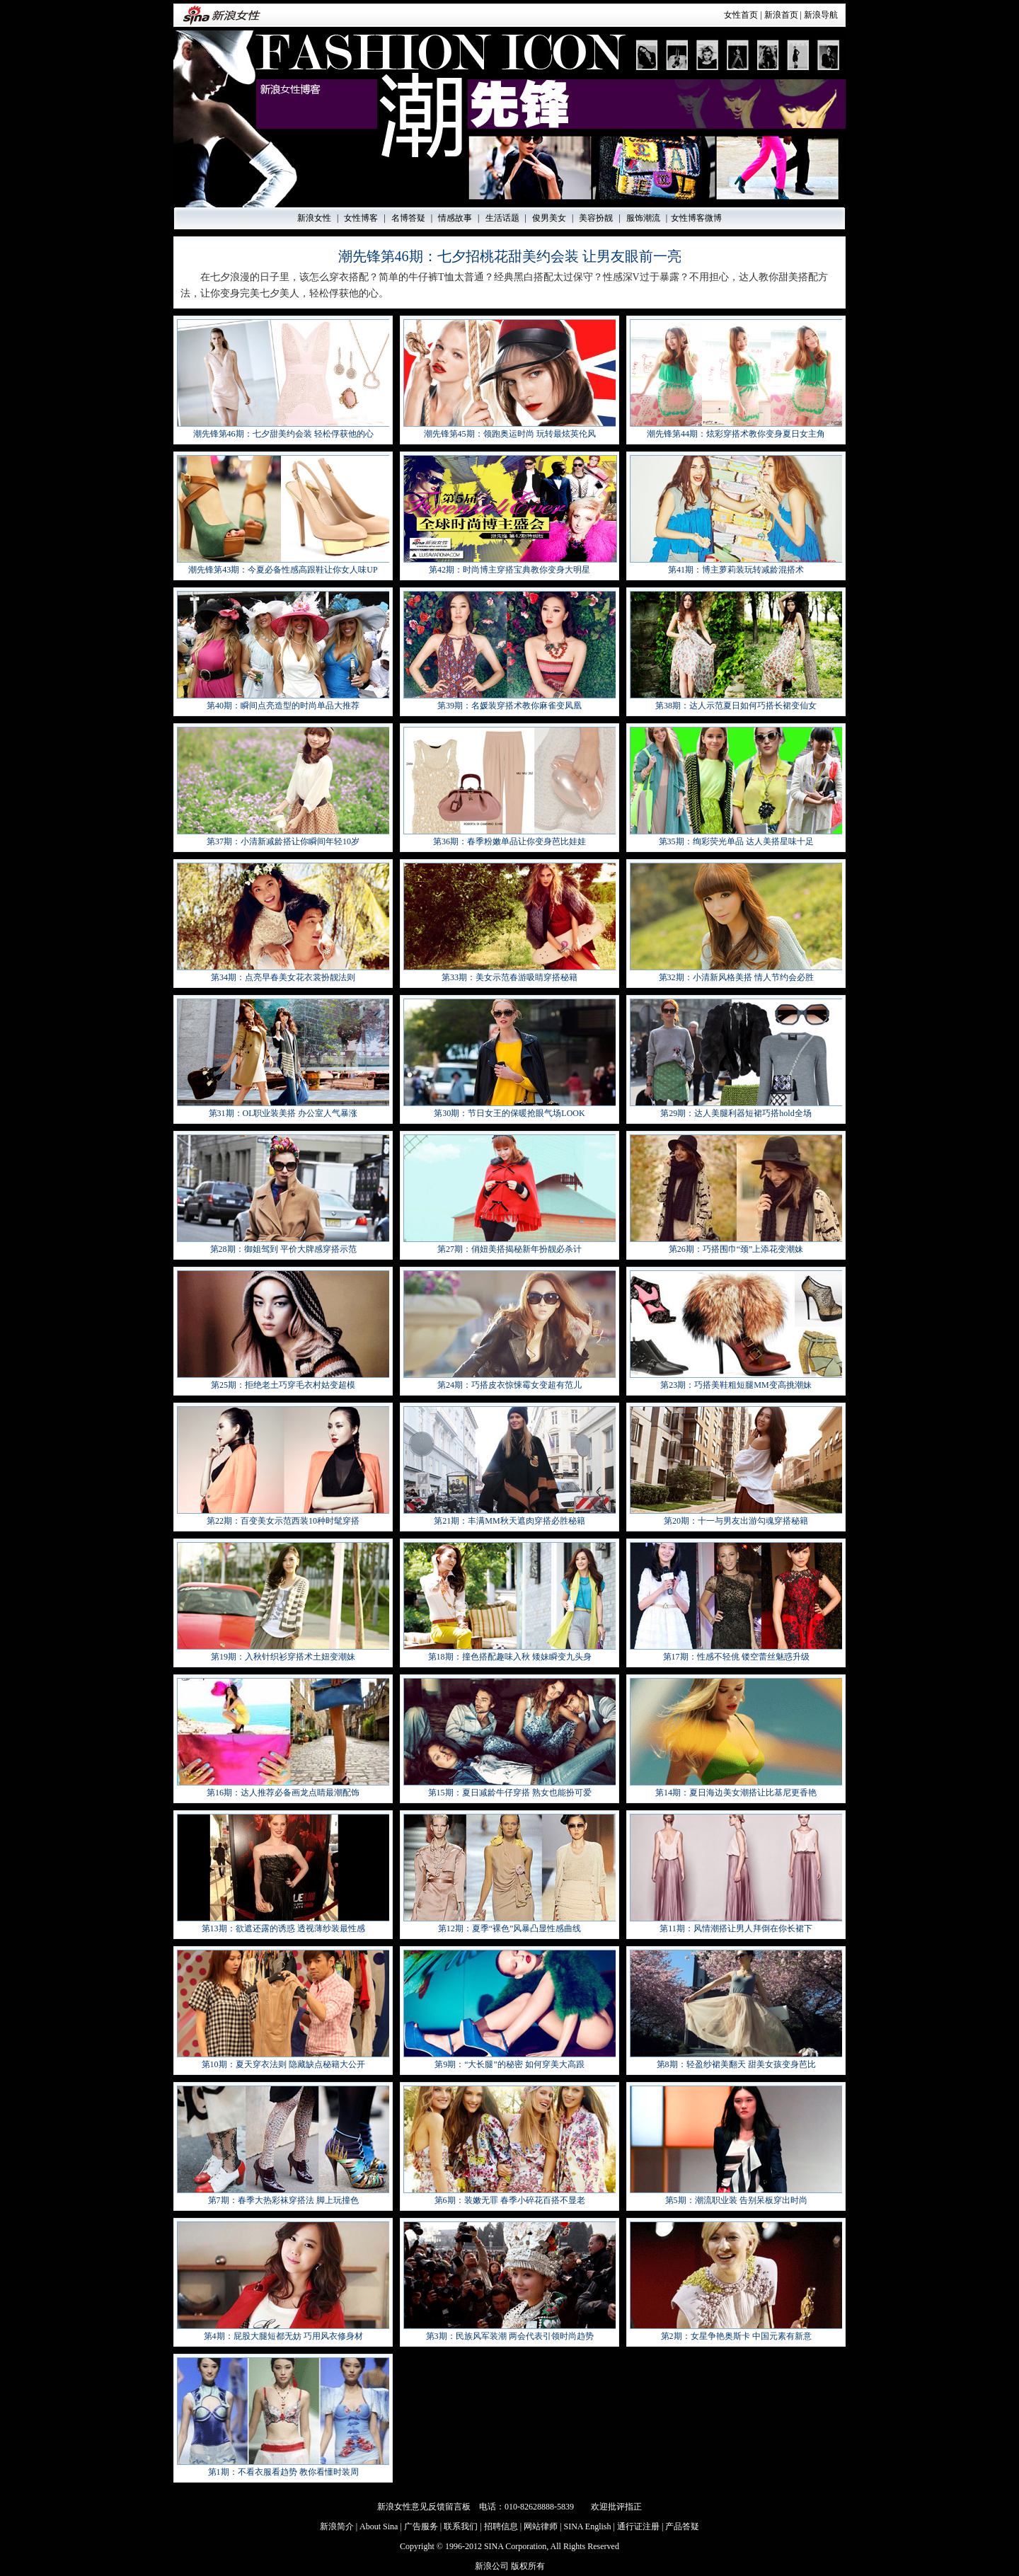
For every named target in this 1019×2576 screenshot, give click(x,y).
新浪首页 (781, 15)
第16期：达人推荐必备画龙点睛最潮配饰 (283, 1793)
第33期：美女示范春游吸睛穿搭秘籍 (509, 977)
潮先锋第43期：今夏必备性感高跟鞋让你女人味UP (282, 570)
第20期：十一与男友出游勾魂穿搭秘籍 (736, 1521)
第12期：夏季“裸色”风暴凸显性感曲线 (510, 1928)
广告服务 (421, 2526)
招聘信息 (501, 2526)
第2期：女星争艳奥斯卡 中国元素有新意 (736, 2336)
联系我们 (461, 2526)
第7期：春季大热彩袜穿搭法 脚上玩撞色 (283, 2200)
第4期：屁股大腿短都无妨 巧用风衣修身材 (283, 2336)
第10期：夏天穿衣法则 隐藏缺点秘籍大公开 (283, 2064)
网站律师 (541, 2526)
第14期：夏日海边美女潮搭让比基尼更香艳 (736, 1793)
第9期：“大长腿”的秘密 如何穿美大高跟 (509, 2064)
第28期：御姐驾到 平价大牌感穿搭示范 (283, 1249)
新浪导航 (821, 15)
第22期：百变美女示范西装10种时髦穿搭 (283, 1521)
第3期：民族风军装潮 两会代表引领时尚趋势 (510, 2336)
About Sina (378, 2526)
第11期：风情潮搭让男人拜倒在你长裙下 (736, 1928)
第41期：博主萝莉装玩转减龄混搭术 (736, 570)
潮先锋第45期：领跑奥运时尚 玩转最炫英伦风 (510, 434)
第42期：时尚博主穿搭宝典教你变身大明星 (509, 570)
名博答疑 (408, 218)
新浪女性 (314, 218)
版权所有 (528, 2566)
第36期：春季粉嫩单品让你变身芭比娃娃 (509, 841)
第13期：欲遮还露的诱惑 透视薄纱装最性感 (283, 1928)
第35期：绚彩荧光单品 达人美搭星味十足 (736, 841)
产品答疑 (682, 2526)
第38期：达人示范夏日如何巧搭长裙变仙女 (736, 706)
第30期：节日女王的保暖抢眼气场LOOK (509, 1113)
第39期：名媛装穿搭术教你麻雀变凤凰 (509, 706)
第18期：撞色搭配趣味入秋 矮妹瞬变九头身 (510, 1657)
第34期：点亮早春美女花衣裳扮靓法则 (283, 977)
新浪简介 (337, 2526)
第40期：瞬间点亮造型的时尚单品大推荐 (283, 706)
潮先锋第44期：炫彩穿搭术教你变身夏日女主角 (736, 434)
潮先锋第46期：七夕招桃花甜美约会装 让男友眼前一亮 (509, 256)
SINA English (587, 2526)
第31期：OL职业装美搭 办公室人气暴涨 (283, 1113)
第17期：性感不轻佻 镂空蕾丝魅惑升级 (736, 1657)
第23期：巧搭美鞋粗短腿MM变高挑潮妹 (735, 1385)
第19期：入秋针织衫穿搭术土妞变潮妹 (283, 1657)
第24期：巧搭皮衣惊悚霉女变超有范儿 (509, 1385)
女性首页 (741, 15)
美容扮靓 (596, 218)
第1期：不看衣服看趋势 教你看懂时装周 (283, 2472)
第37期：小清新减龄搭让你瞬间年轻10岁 (283, 841)
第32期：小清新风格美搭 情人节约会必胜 (736, 977)
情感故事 (455, 218)
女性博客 (361, 218)
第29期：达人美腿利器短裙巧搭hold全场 (735, 1113)
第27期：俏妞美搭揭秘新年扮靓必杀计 (509, 1249)
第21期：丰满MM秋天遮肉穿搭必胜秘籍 (509, 1521)
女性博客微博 (696, 218)
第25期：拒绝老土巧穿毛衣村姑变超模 (283, 1385)
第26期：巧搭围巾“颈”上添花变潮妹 (736, 1249)
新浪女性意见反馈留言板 (424, 2507)
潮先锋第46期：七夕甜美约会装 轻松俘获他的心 (283, 434)
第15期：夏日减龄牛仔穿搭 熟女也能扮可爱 (510, 1793)
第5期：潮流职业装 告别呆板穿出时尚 (736, 2200)
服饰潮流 (643, 218)
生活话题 (502, 218)
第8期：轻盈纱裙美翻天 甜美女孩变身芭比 (736, 2064)
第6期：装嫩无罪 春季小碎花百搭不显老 (509, 2200)
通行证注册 (638, 2526)
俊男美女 (549, 218)
